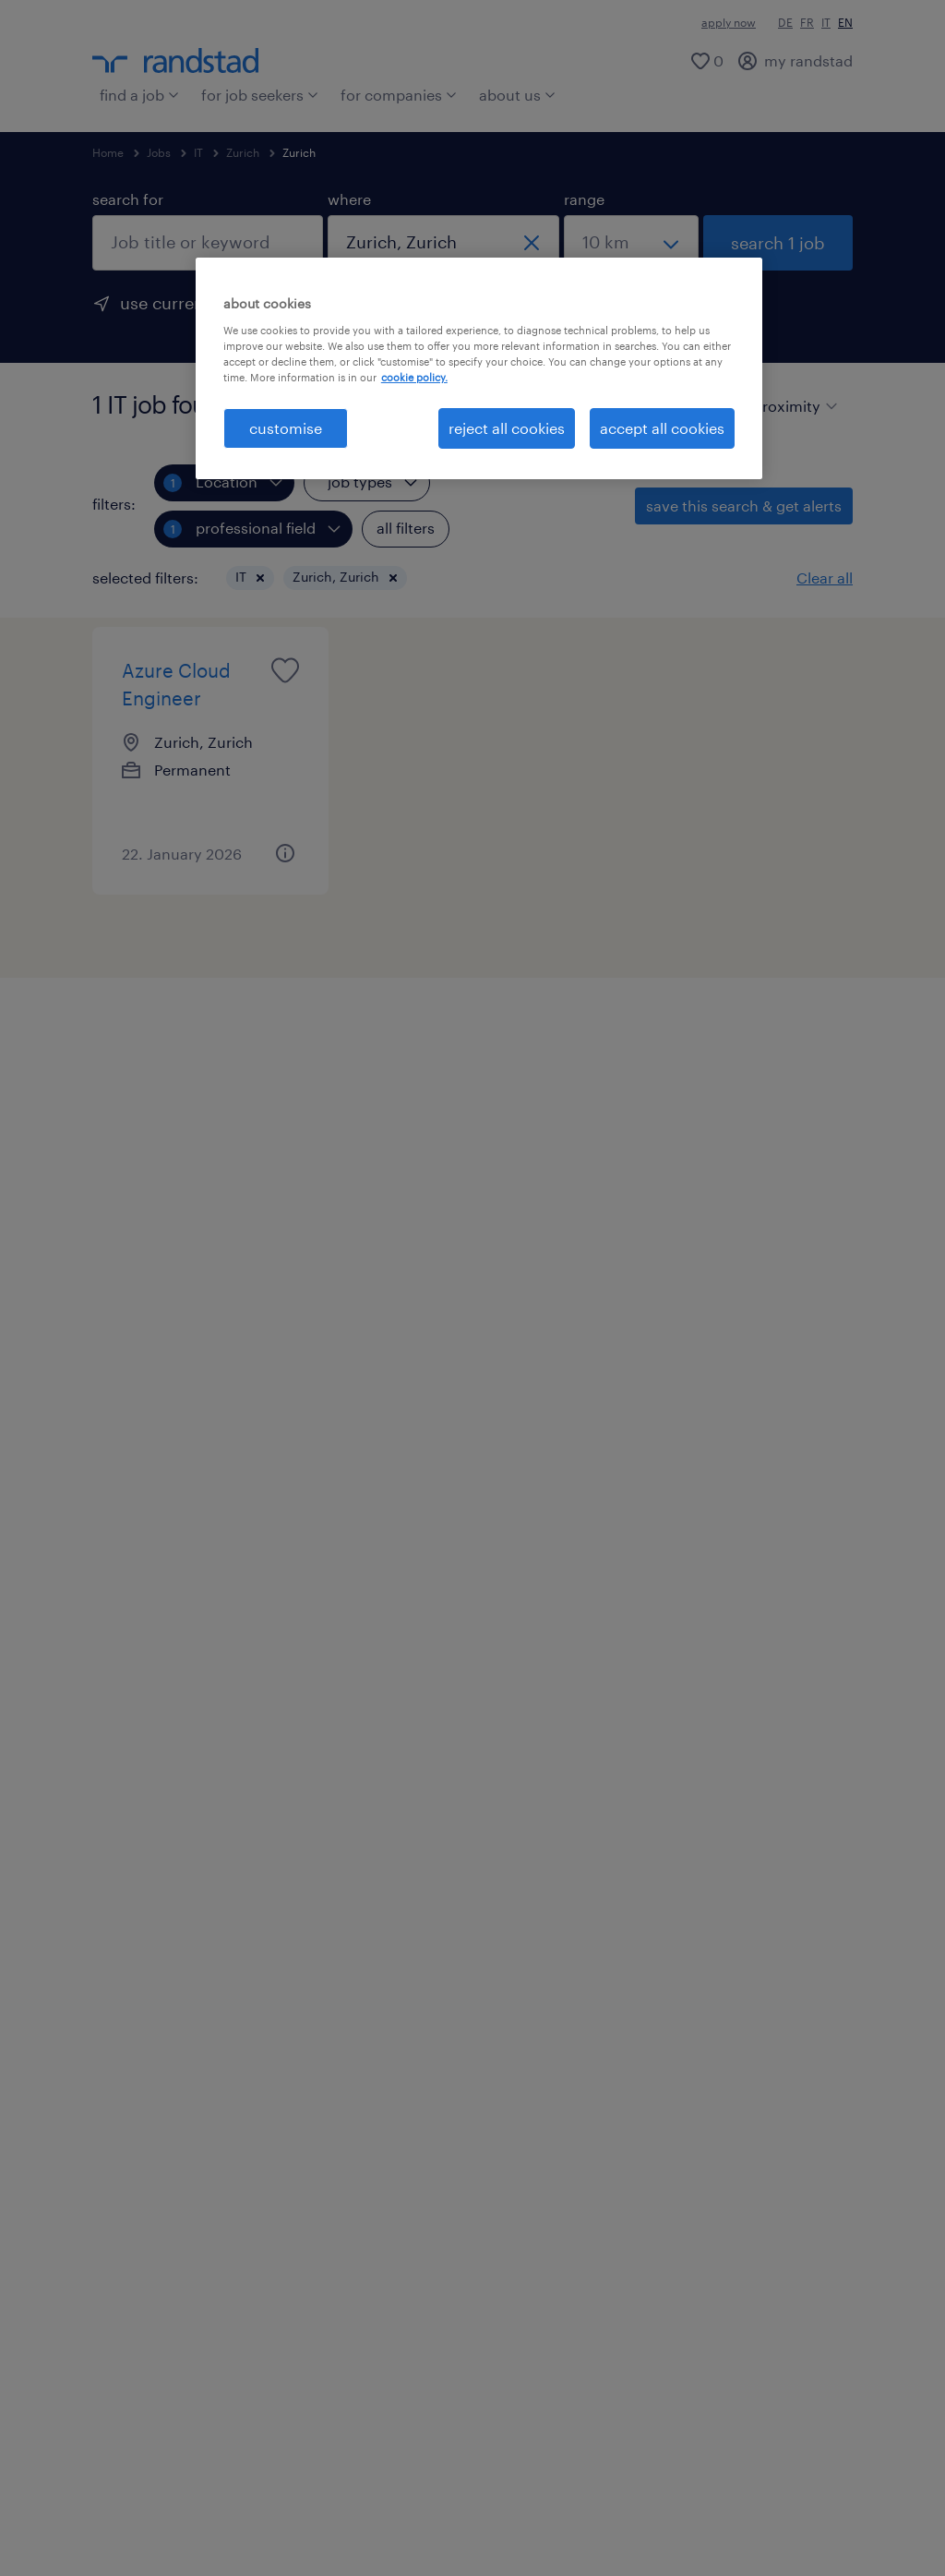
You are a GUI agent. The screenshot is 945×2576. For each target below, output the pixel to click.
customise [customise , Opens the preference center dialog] (285, 428)
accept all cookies (662, 428)
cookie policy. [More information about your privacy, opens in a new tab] (414, 377)
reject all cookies (507, 428)
